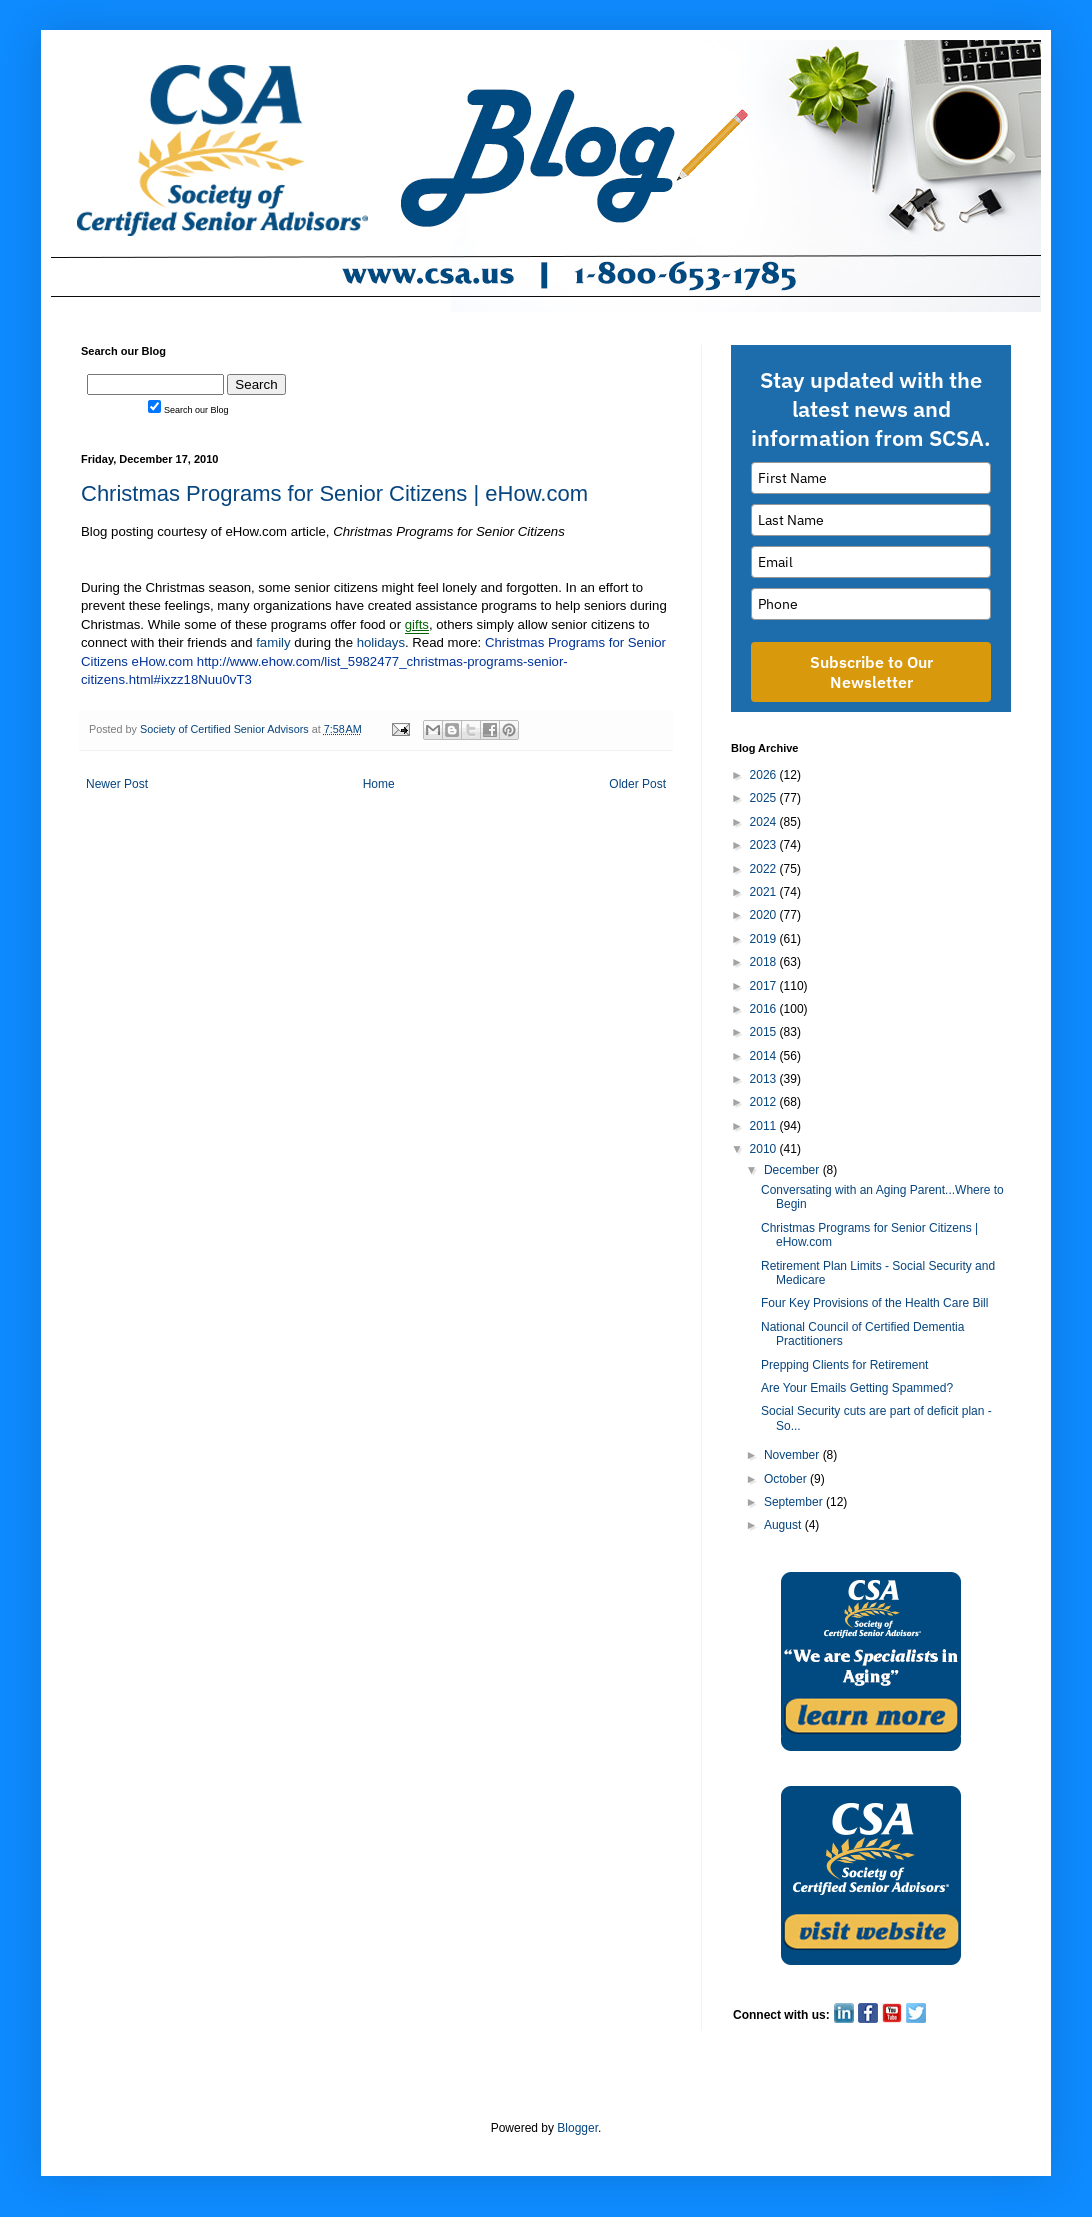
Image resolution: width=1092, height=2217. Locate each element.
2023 (765, 845)
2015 (765, 1032)
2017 (765, 986)
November (793, 1455)
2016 (765, 1009)
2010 (765, 1149)
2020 (765, 915)
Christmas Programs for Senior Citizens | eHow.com (334, 493)
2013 (765, 1079)
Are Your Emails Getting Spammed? (857, 1388)
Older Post (637, 784)
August (784, 1525)
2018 (765, 962)
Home (379, 784)
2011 (765, 1126)
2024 (765, 822)
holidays (381, 642)
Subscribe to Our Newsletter (871, 672)
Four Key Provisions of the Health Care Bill (874, 1303)
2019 (765, 939)
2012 (765, 1102)
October (787, 1479)
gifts (417, 624)
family (273, 642)
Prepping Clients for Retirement (844, 1365)
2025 (765, 798)
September (795, 1502)
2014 (765, 1056)
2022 (765, 869)
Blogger (577, 2128)
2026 (765, 775)
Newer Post (117, 784)
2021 (765, 892)
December (793, 1170)
